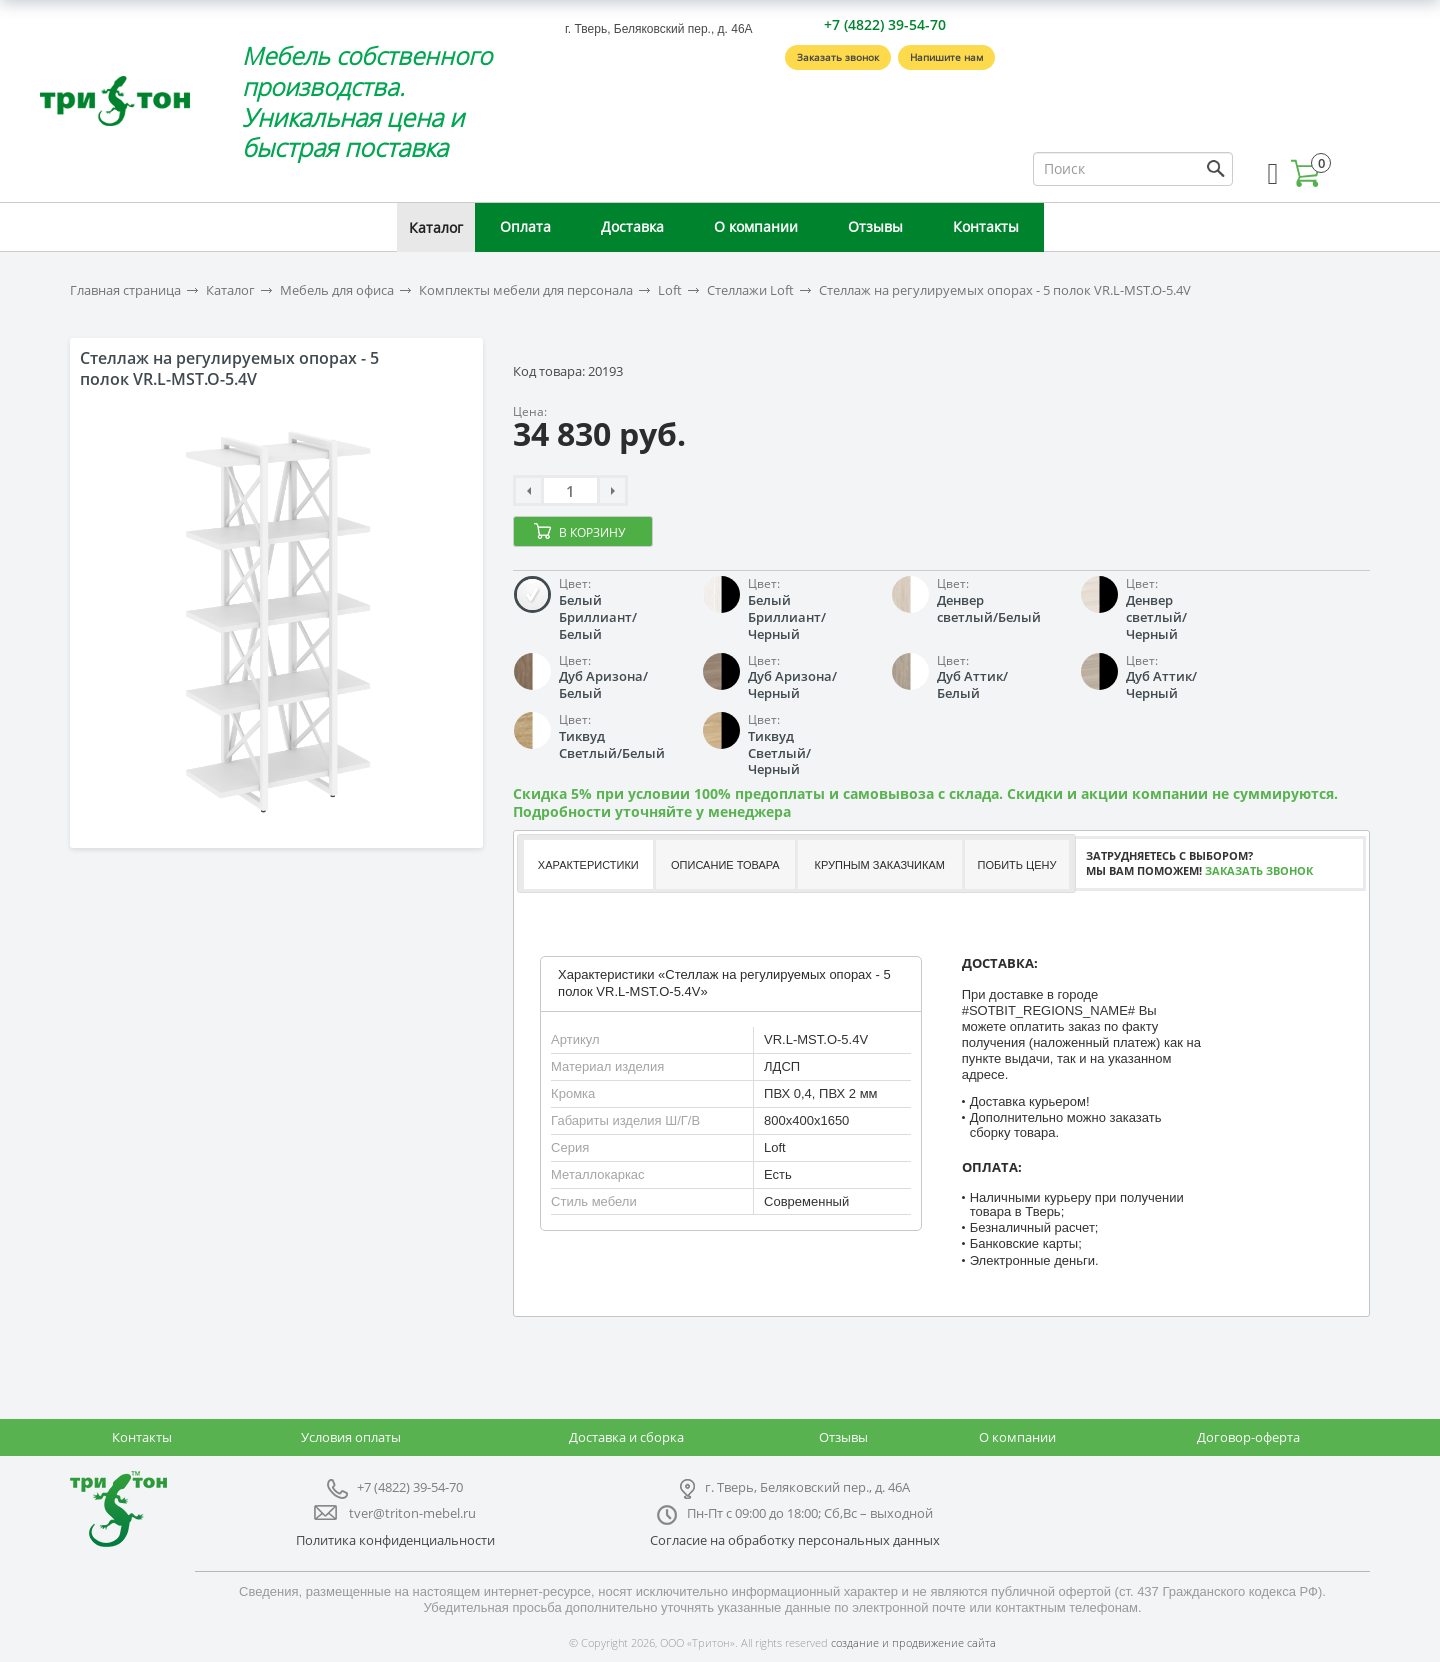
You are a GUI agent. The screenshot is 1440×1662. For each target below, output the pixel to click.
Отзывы (875, 226)
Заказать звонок (838, 57)
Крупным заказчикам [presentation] (879, 865)
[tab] (587, 864)
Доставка (632, 226)
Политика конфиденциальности (395, 1540)
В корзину (592, 532)
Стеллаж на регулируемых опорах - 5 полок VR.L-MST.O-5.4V (1005, 290)
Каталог (436, 227)
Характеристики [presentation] (588, 865)
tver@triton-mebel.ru (412, 1513)
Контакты (986, 226)
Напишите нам (946, 57)
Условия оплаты (351, 1437)
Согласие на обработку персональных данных (795, 1540)
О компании (756, 226)
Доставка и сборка (626, 1437)
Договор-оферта (1248, 1437)
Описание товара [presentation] (725, 865)
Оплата (525, 226)
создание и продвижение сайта (913, 1642)
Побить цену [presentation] (1017, 865)
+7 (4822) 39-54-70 (885, 24)
